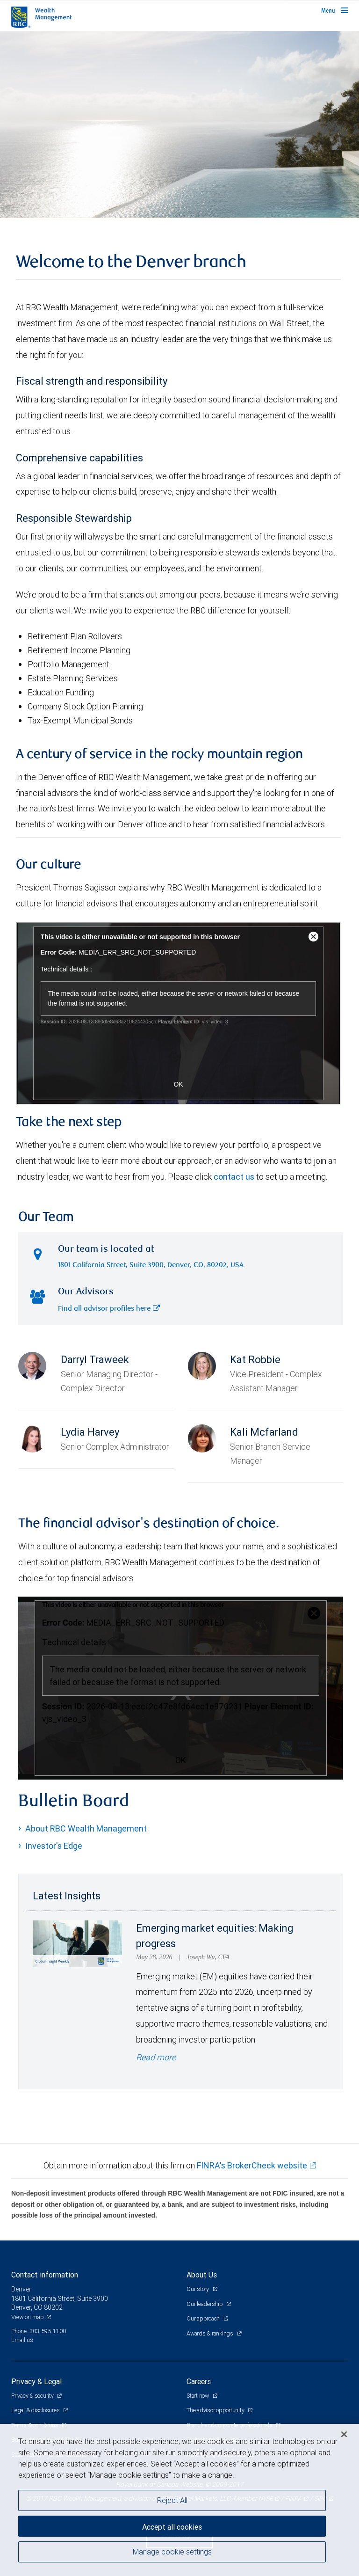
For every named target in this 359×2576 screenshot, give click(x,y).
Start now (198, 2396)
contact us (234, 1176)
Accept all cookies (172, 2527)
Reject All (172, 2500)
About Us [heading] (202, 2274)
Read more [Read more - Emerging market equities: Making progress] (156, 2057)
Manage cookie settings (172, 2551)
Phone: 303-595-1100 (38, 2331)
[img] (179, 124)
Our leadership (205, 2304)
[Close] (344, 2434)
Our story (198, 2289)
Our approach (204, 2318)
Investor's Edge (53, 1845)
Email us (22, 2340)
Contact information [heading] (44, 2274)
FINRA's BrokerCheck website (252, 2165)
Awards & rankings (211, 2333)
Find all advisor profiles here (109, 1309)
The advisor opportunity (216, 2410)
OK (180, 1760)
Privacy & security (33, 2396)
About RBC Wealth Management (86, 1828)
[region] (179, 2500)
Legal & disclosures (36, 2410)
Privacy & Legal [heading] (36, 2381)
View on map (27, 2317)
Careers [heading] (199, 2381)
